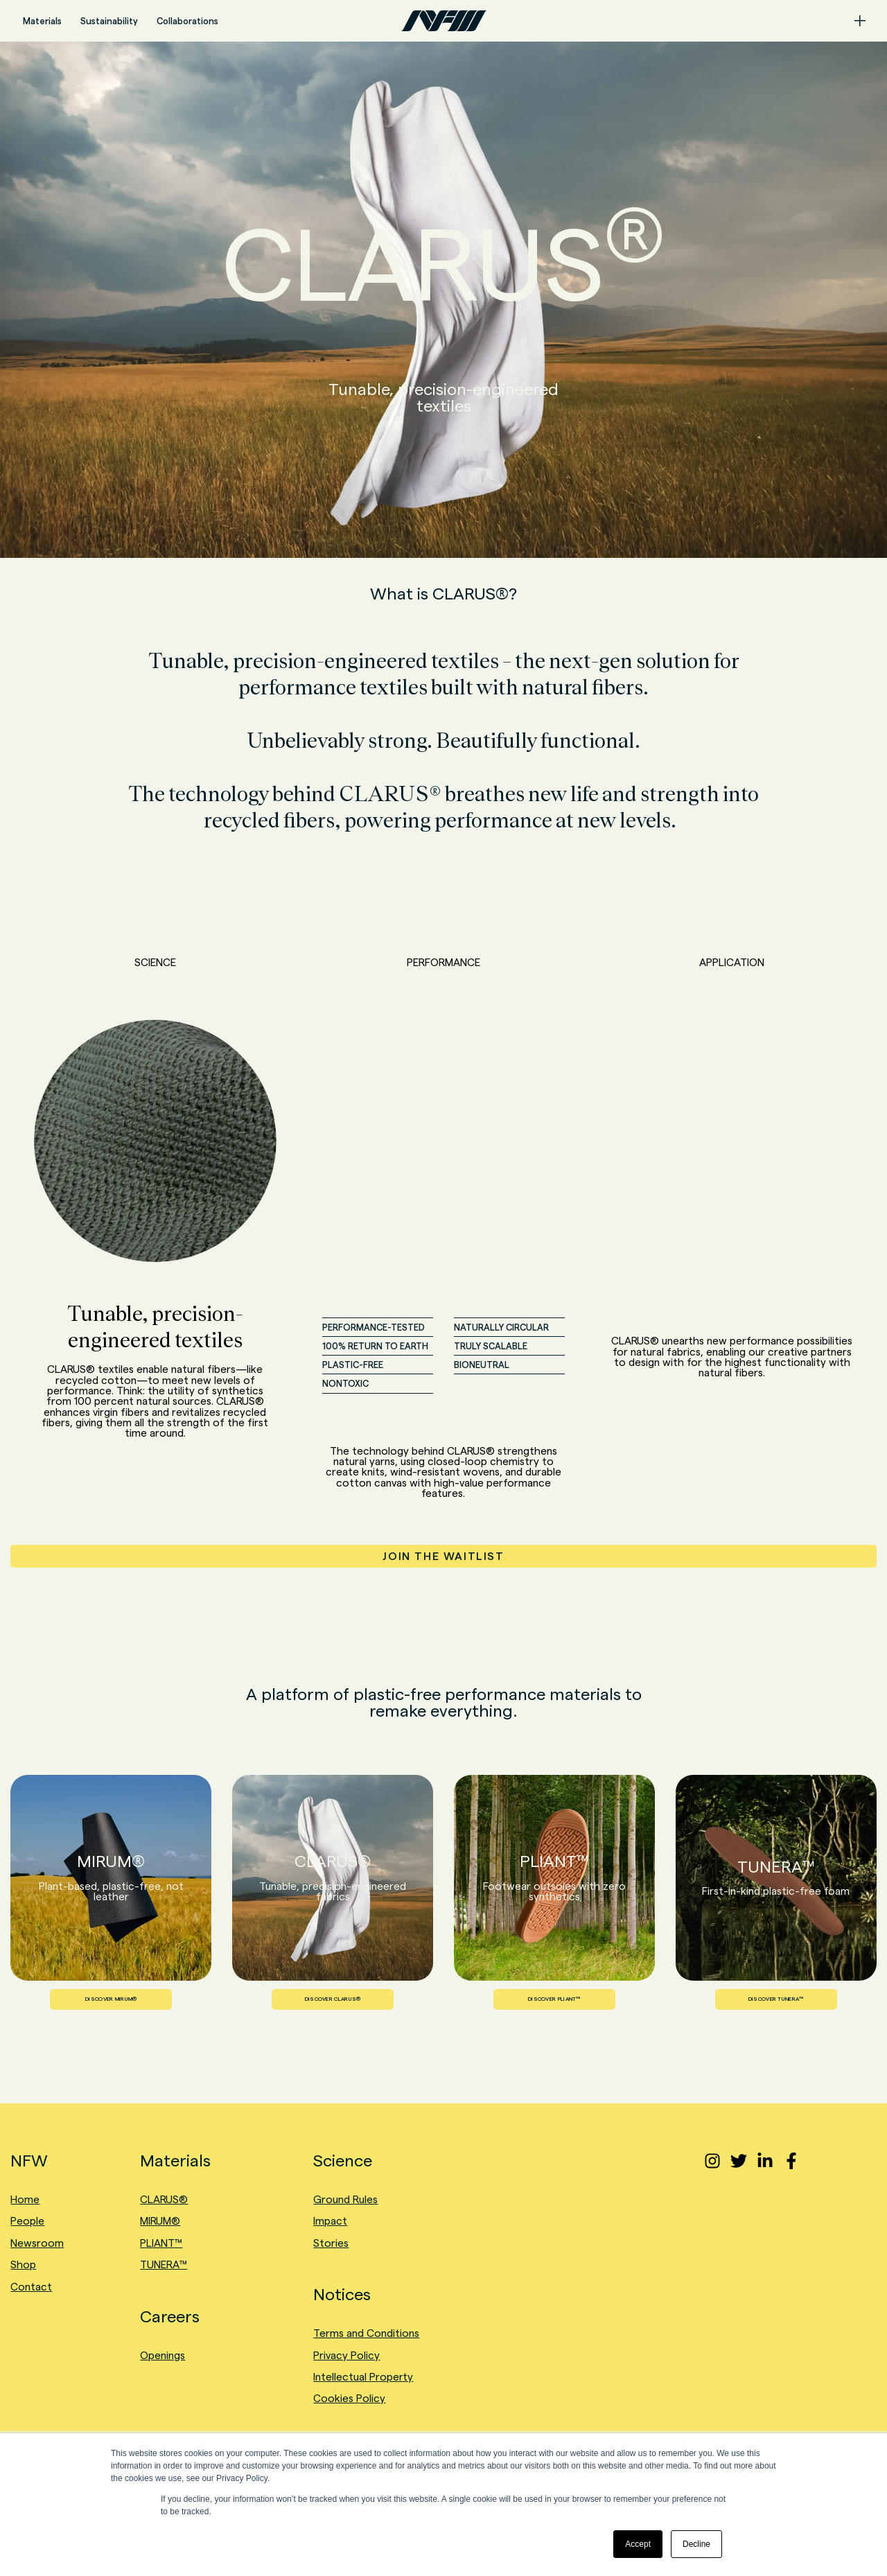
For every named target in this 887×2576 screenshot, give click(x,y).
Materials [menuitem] (42, 21)
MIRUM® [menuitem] (160, 2221)
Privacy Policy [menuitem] (346, 2355)
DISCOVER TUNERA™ (776, 1999)
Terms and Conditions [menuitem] (366, 2333)
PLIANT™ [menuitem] (161, 2243)
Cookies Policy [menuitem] (349, 2398)
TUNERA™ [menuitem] (163, 2264)
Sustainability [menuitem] (109, 21)
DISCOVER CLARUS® (333, 1999)
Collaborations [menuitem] (187, 21)
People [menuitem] (27, 2221)
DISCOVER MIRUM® (111, 1999)
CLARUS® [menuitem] (164, 2199)
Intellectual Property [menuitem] (363, 2377)
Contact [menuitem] (31, 2287)
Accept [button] (638, 2544)
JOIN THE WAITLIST (443, 1556)
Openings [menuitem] (162, 2355)
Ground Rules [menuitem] (345, 2199)
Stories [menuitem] (331, 2243)
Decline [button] (696, 2544)
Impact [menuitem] (330, 2221)
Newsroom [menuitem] (37, 2243)
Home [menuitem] (24, 2199)
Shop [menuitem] (23, 2264)
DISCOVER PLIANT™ (554, 1999)
